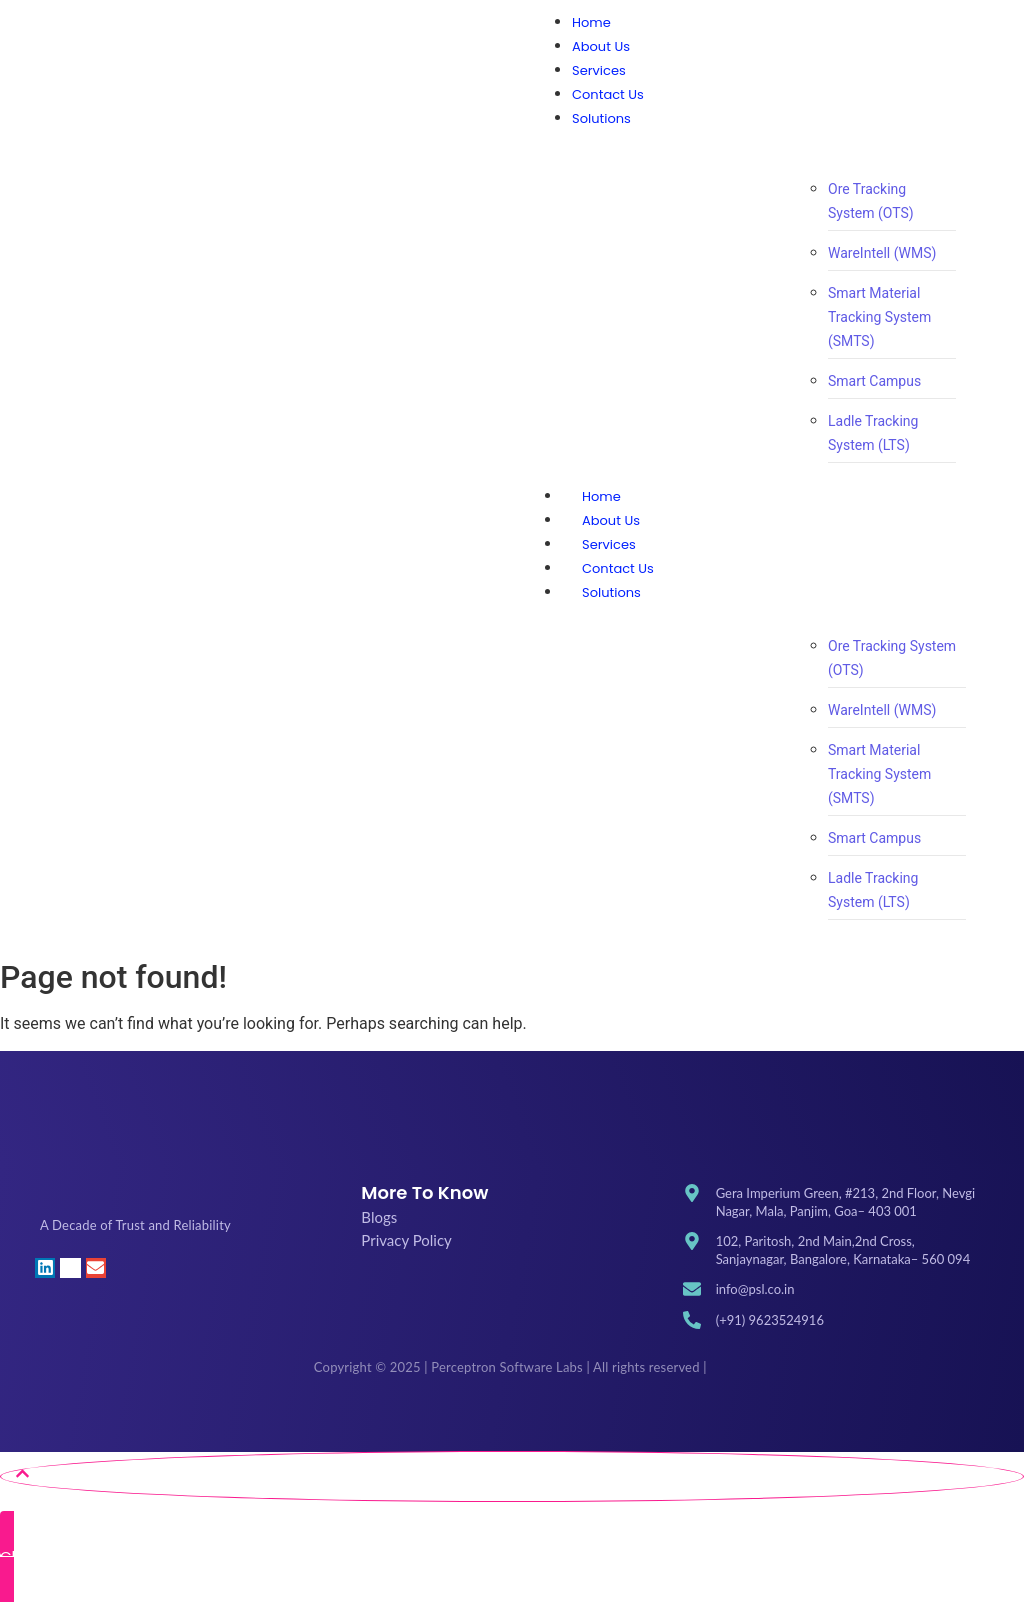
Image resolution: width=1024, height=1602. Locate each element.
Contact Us (618, 568)
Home (601, 496)
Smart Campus (874, 381)
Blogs (379, 1217)
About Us (611, 520)
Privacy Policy (406, 1240)
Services (609, 544)
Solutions (631, 592)
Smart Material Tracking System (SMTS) (879, 317)
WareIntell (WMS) (882, 253)
